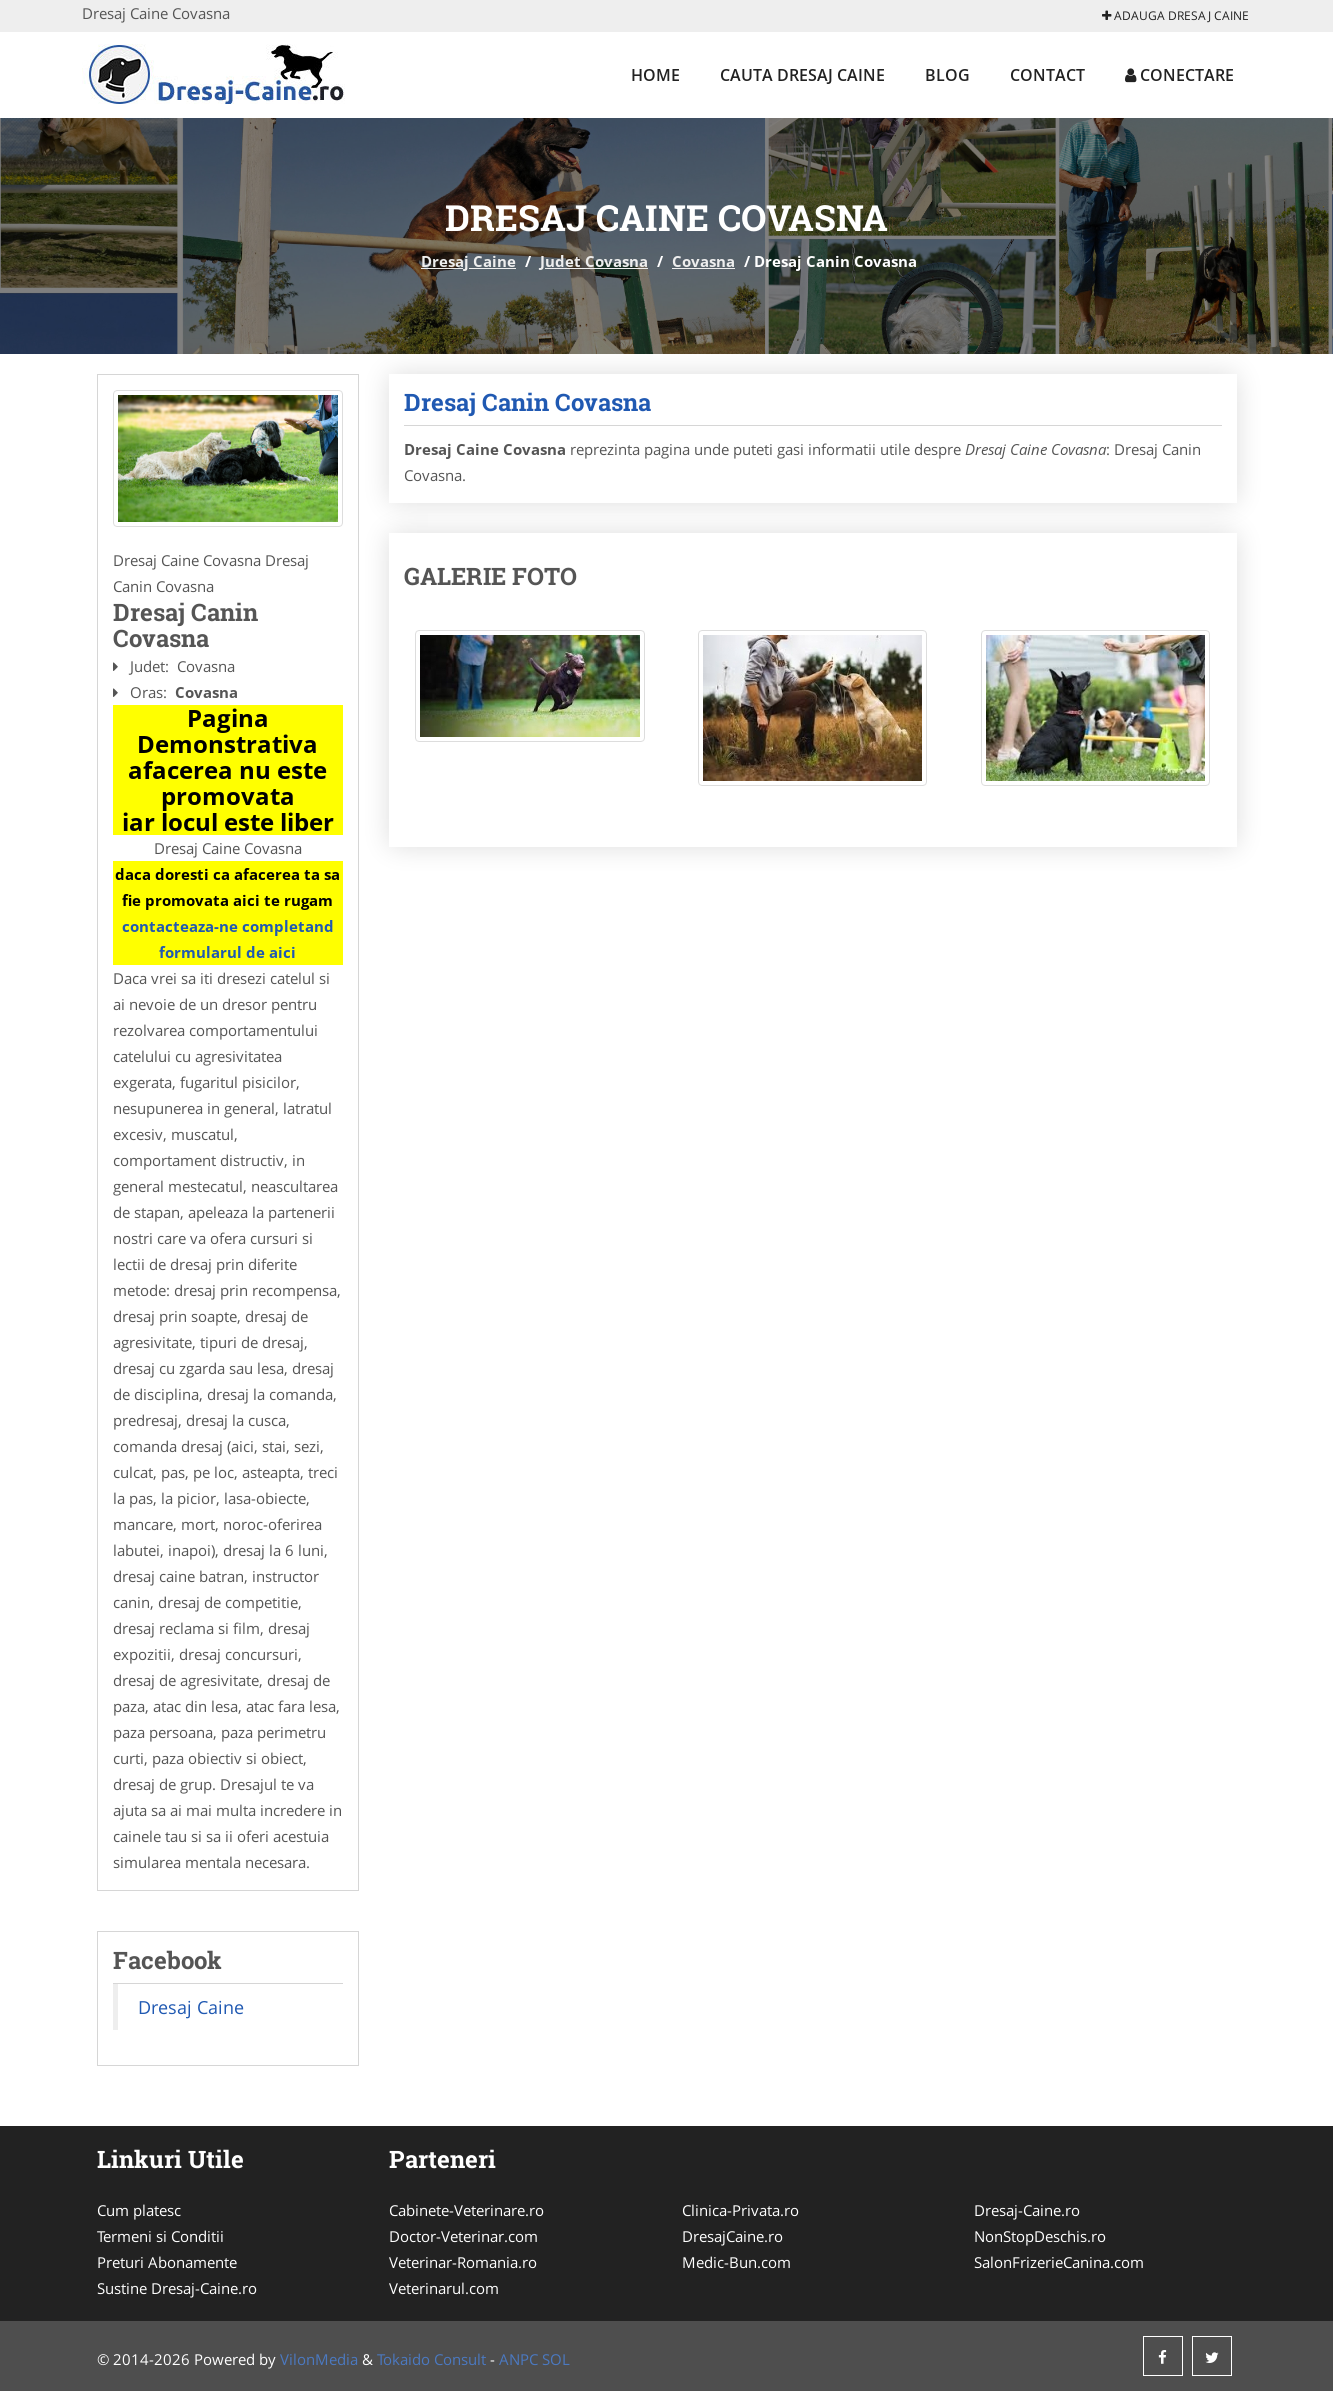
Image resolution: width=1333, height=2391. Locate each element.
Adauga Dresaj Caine (1175, 15)
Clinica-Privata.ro (740, 2210)
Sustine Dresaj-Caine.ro (177, 2288)
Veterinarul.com (444, 2288)
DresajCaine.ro (732, 2236)
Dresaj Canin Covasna (527, 402)
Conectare (1179, 75)
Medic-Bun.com (736, 2262)
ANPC (518, 2359)
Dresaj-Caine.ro (1027, 2210)
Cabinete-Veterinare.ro (466, 2210)
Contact (1047, 75)
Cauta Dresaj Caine (802, 75)
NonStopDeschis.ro (1040, 2236)
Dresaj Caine (468, 261)
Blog (947, 75)
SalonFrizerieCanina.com (1059, 2262)
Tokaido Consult (431, 2359)
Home (655, 75)
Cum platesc (139, 2210)
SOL (556, 2359)
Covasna (703, 261)
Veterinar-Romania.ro (463, 2262)
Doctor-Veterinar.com (463, 2236)
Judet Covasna (594, 261)
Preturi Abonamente (167, 2262)
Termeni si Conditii (160, 2236)
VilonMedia (319, 2359)
